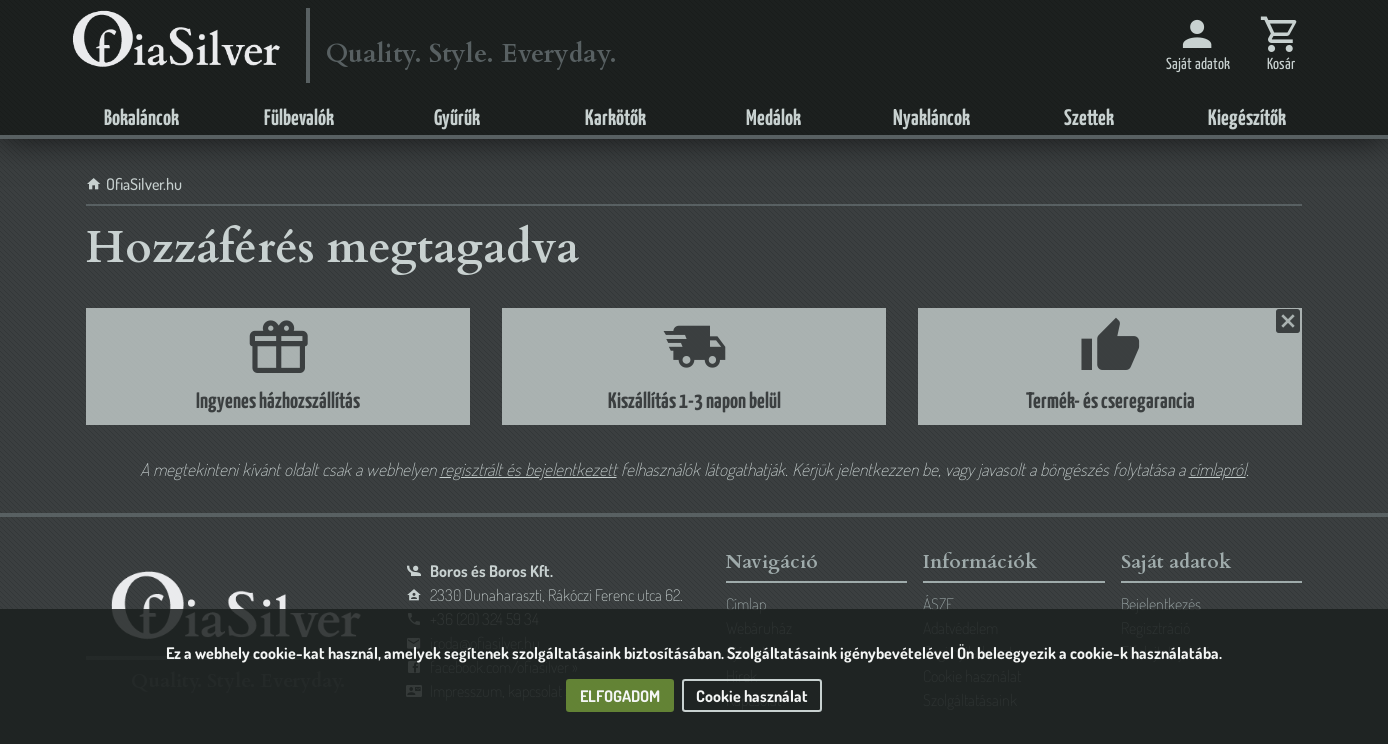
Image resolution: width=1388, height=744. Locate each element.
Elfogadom (620, 696)
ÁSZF (938, 604)
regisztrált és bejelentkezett (528, 469)
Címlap (746, 604)
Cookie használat (752, 696)
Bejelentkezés (1161, 604)
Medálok (773, 119)
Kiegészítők (1247, 119)
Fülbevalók (299, 119)
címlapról (1217, 469)
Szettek (1089, 119)
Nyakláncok (931, 119)
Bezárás (1286, 321)
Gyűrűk (457, 119)
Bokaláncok (141, 119)
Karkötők (615, 119)
